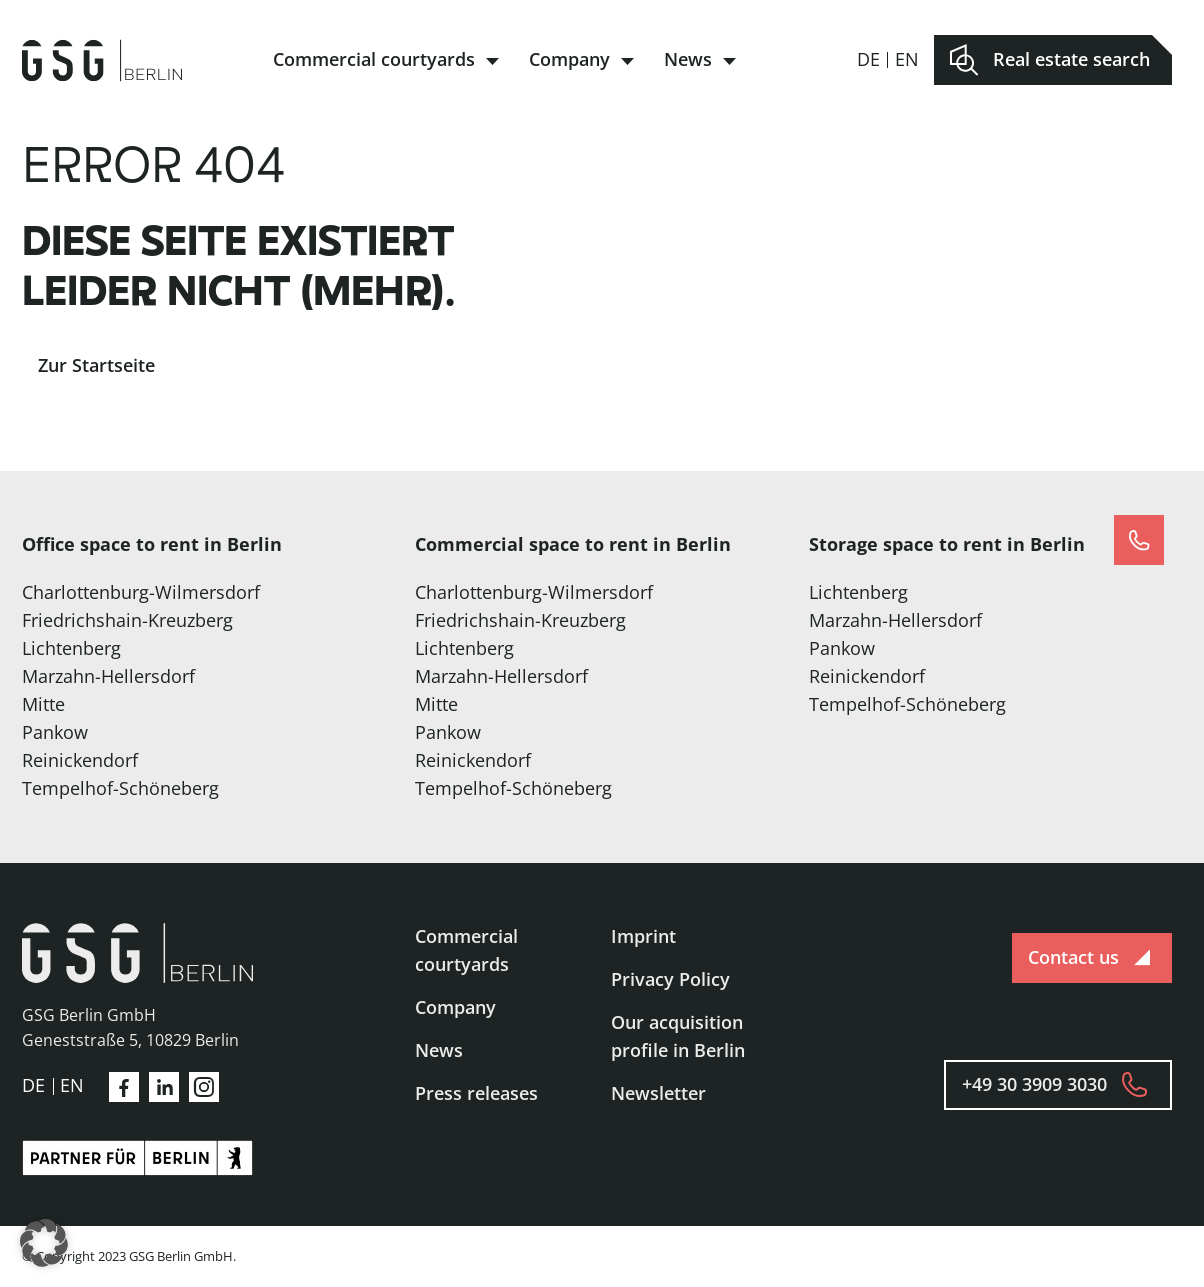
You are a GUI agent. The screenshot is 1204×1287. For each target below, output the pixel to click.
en (907, 59)
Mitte (43, 704)
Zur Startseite (96, 365)
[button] (44, 1243)
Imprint (643, 936)
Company (569, 59)
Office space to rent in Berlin (152, 544)
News (688, 59)
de (868, 59)
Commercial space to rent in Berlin (573, 544)
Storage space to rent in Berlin (947, 544)
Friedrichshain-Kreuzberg (127, 620)
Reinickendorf (80, 760)
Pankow (55, 732)
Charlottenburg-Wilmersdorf (141, 592)
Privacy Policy (670, 979)
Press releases (476, 1093)
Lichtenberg (71, 648)
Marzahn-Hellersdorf (108, 676)
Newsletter (658, 1093)
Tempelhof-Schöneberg (120, 788)
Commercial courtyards (374, 59)
